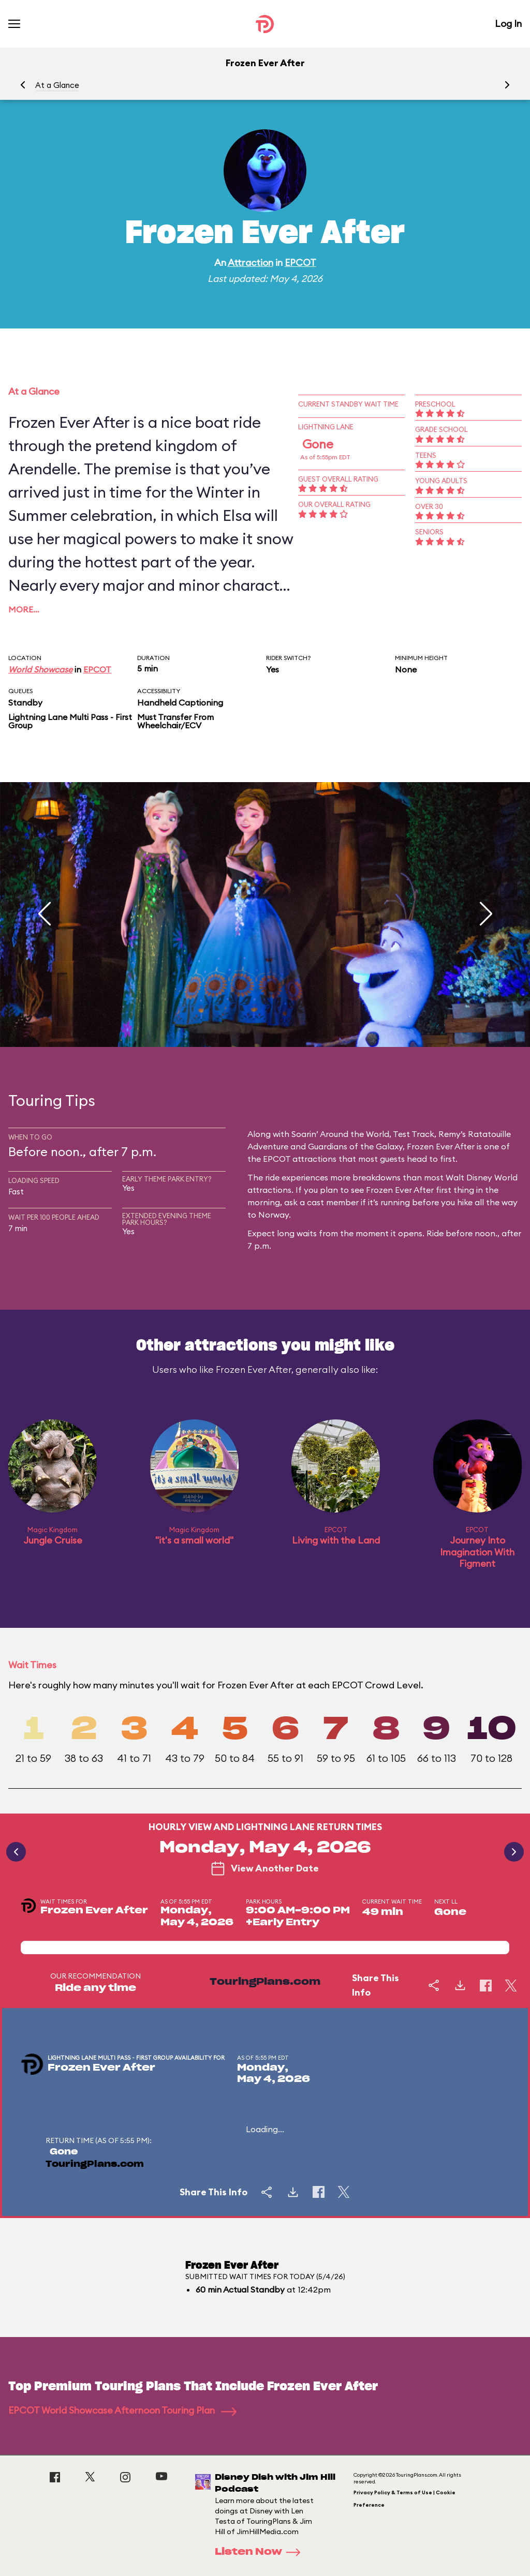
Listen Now (261, 2552)
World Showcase (40, 669)
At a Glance (57, 85)
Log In (508, 23)
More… (23, 609)
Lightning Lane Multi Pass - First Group (70, 721)
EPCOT (300, 262)
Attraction (250, 262)
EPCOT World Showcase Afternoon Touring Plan (122, 2410)
